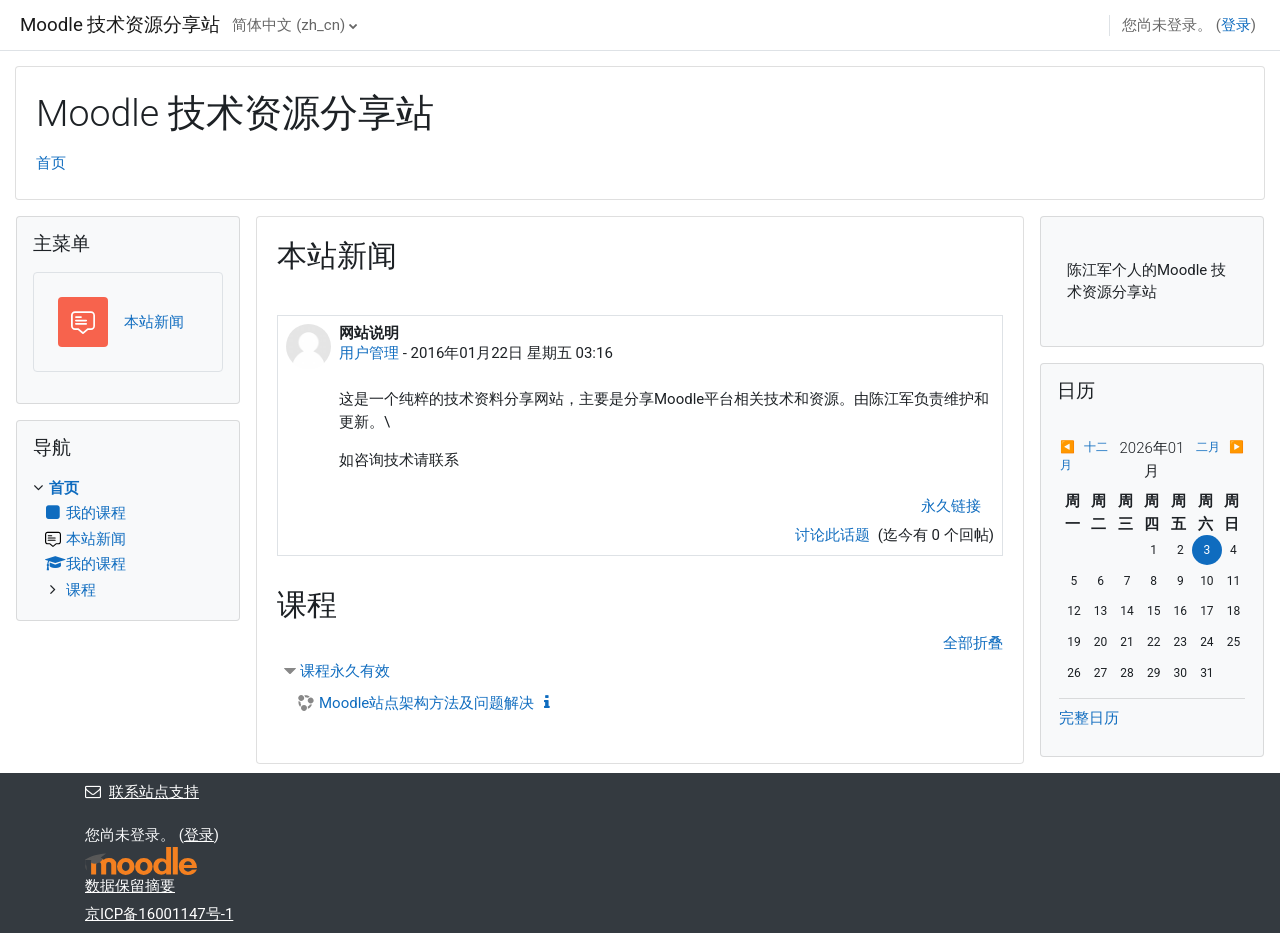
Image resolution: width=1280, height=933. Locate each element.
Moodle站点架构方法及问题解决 (426, 703)
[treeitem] (128, 539)
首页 (51, 163)
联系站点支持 (142, 792)
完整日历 (1089, 718)
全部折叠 (973, 643)
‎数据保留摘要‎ (130, 886)
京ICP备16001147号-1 (159, 914)
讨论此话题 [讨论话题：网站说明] (834, 535)
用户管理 (369, 353)
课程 (81, 590)
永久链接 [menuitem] (951, 506)
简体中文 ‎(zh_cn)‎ (288, 25)
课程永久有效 (345, 671)
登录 (1236, 25)
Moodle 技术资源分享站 (120, 25)
